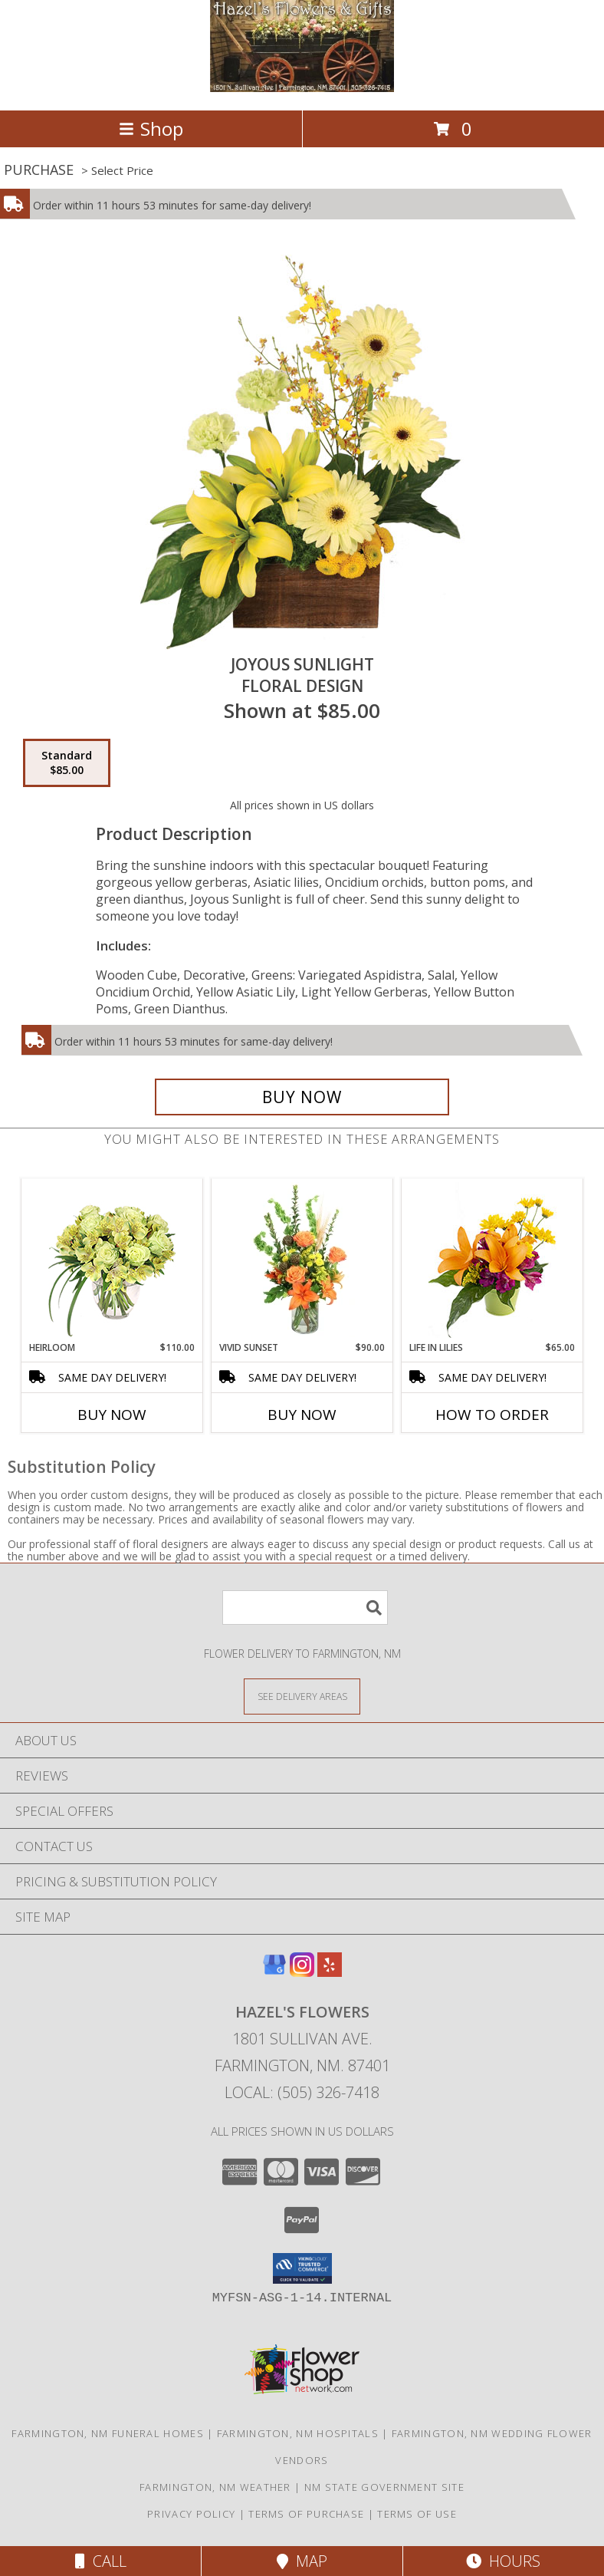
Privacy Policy (191, 2514)
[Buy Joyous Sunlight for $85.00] (302, 1097)
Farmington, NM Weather (215, 2487)
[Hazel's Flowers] (302, 88)
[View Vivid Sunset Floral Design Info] (302, 1259)
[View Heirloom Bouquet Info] (112, 1260)
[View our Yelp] (329, 1972)
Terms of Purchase (306, 2514)
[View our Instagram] (302, 1972)
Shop (151, 128)
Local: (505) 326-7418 (302, 2092)
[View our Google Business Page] (274, 1972)
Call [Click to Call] (100, 2561)
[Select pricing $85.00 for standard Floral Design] (66, 763)
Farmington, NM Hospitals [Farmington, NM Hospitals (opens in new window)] (298, 2433)
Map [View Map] (302, 2561)
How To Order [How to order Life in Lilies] (492, 1415)
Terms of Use (417, 2514)
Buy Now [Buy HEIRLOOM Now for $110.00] (111, 1415)
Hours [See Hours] (503, 2561)
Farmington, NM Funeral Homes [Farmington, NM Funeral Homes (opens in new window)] (107, 2433)
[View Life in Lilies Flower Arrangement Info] (492, 1260)
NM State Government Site (384, 2487)
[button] (302, 2268)
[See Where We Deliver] (302, 1695)
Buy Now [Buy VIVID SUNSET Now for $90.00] (302, 1415)
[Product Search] (305, 1607)
